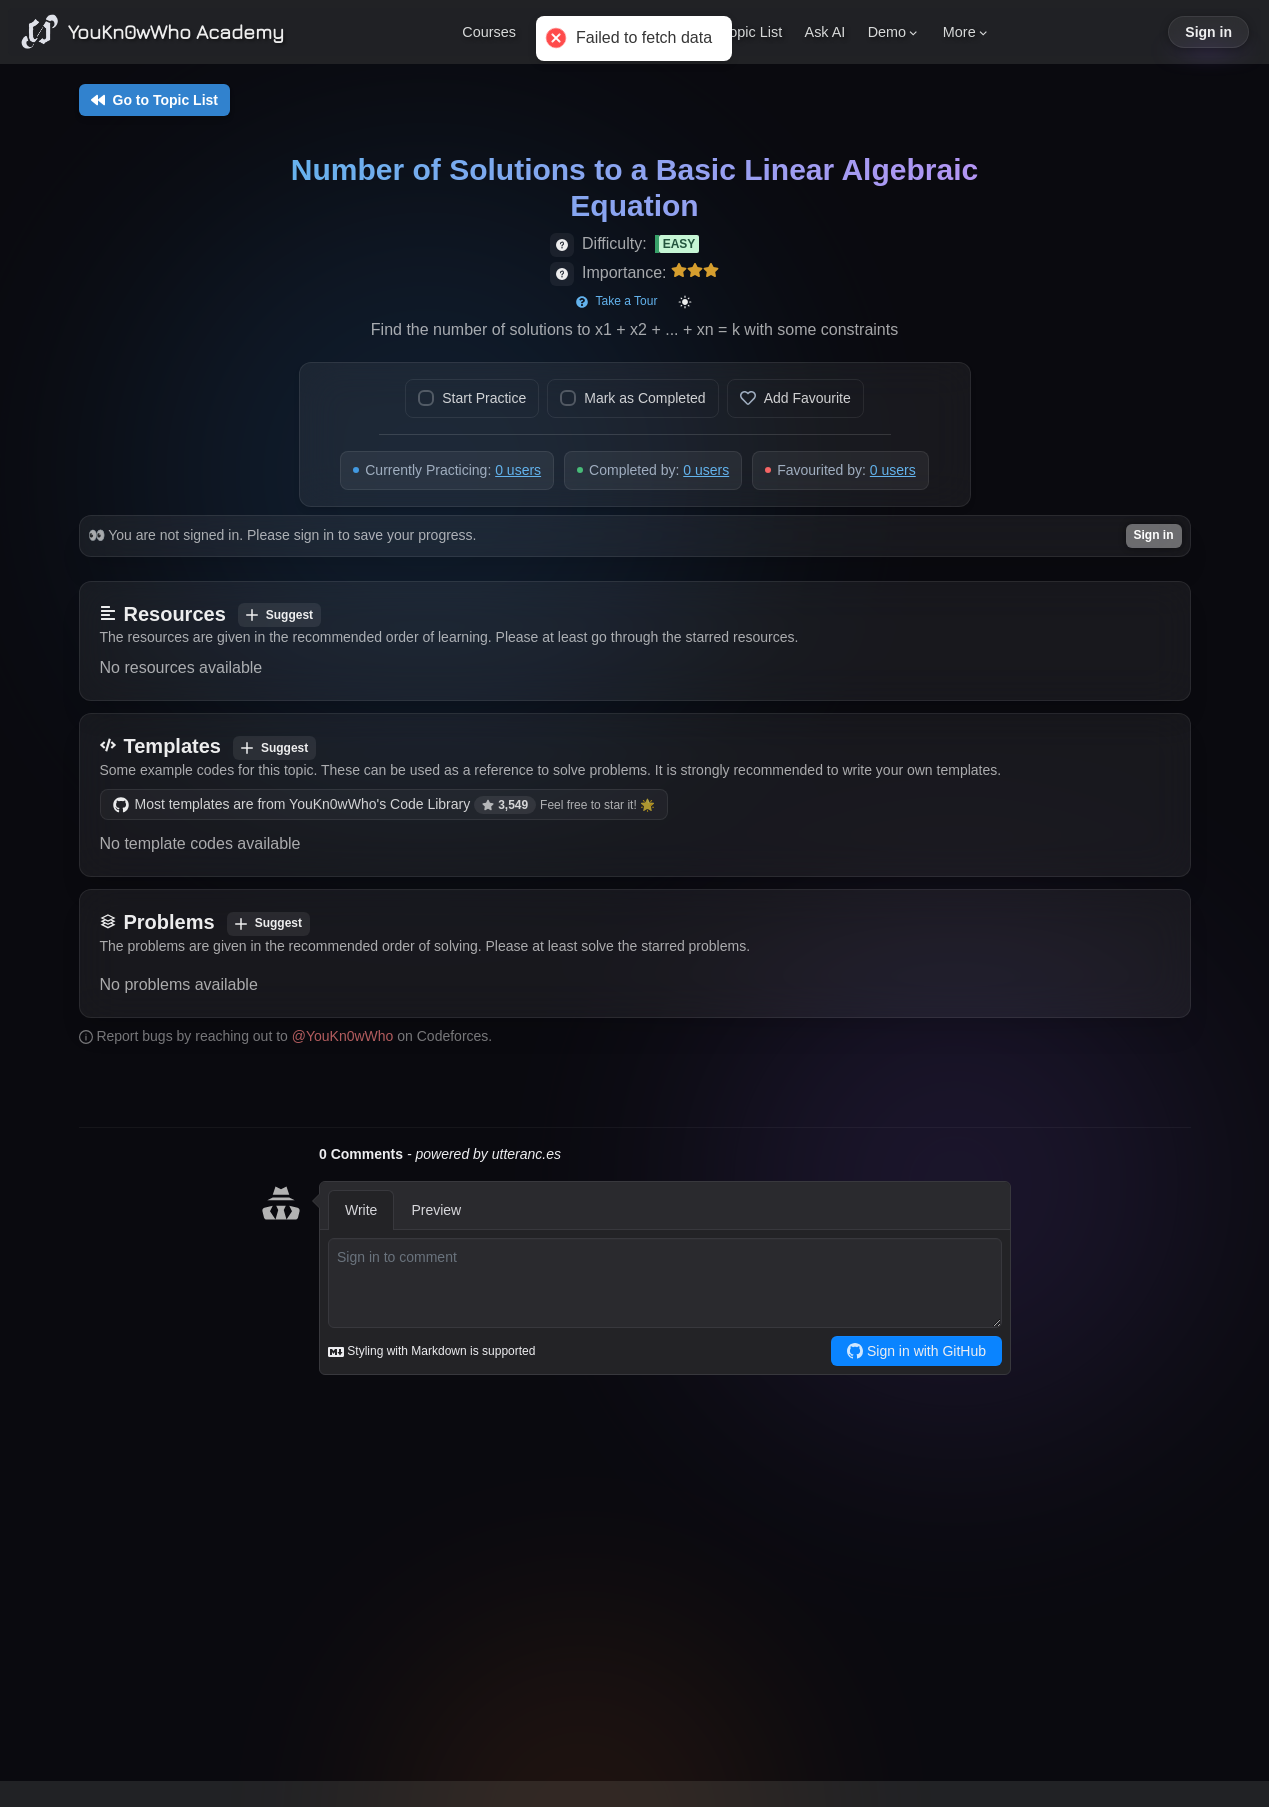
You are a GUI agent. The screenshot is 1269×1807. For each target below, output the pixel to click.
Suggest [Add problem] (268, 923)
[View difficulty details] (562, 245)
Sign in (1208, 32)
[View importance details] (562, 274)
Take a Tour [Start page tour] (617, 301)
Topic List (752, 32)
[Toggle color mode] (685, 302)
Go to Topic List (155, 100)
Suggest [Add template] (274, 748)
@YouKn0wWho (343, 1036)
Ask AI (825, 32)
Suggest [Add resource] (279, 615)
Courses (489, 32)
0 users (518, 470)
